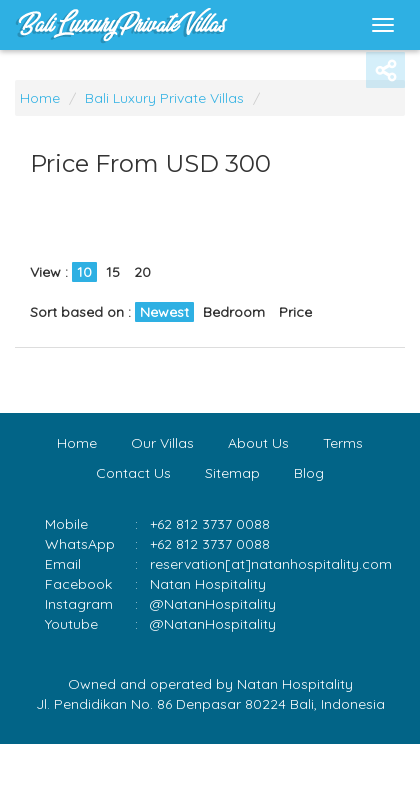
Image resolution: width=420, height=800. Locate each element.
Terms (343, 443)
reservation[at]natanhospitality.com (271, 564)
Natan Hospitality (208, 584)
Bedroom (234, 312)
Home (40, 98)
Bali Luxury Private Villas (164, 98)
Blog (309, 473)
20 (142, 272)
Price (295, 312)
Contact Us (133, 473)
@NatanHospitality (213, 604)
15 (113, 272)
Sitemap (232, 473)
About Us (258, 443)
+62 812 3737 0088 (210, 544)
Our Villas (162, 443)
